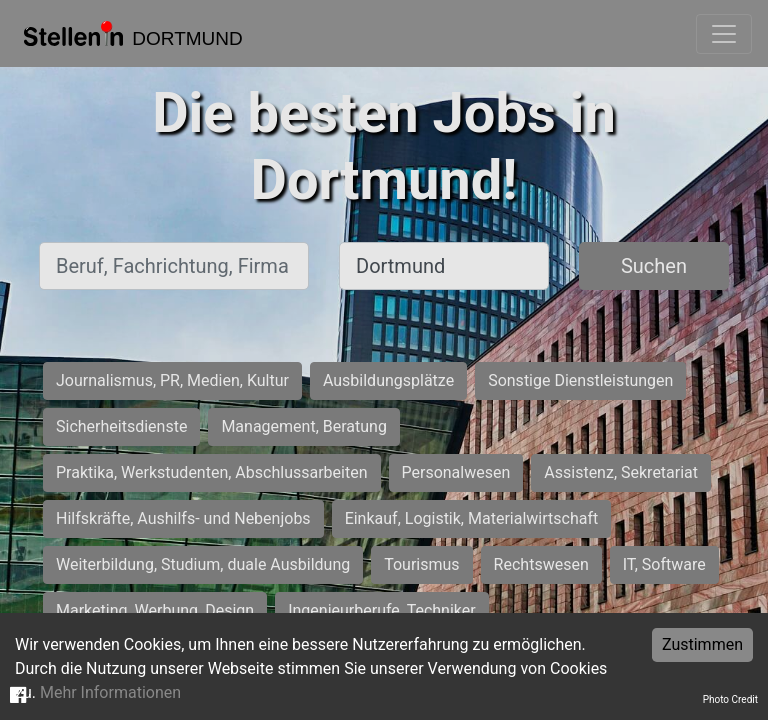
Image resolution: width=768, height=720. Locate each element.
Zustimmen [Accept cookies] (702, 644)
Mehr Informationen (110, 692)
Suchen (654, 266)
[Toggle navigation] (724, 34)
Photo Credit (730, 699)
